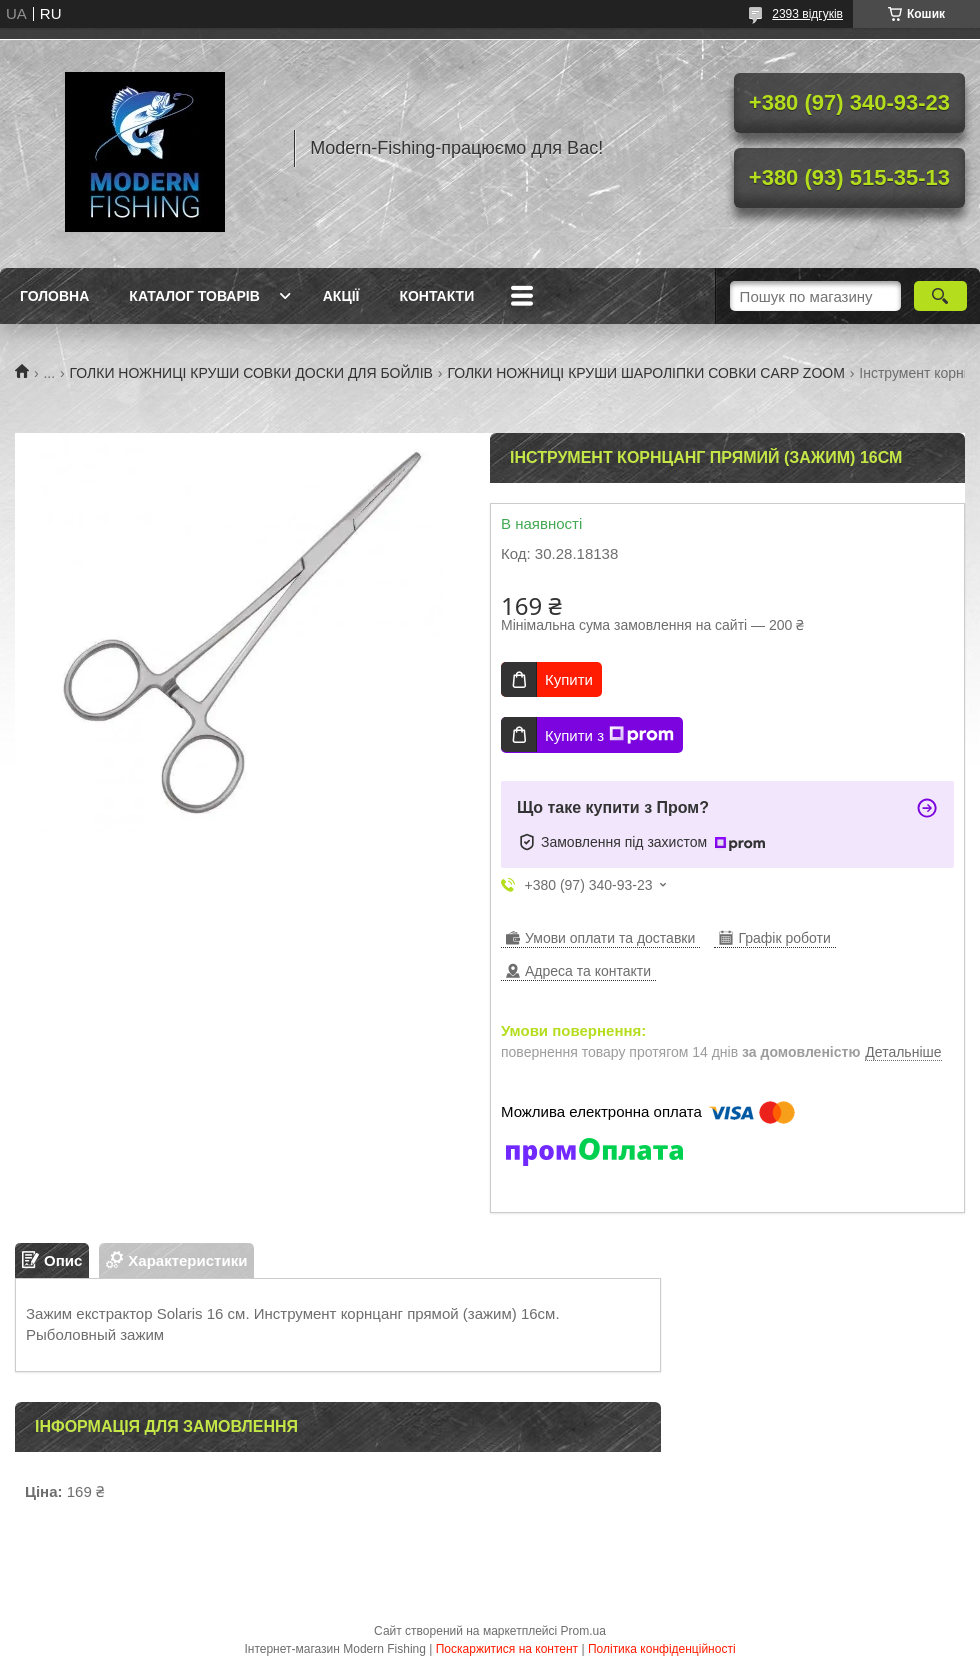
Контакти (436, 296)
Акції (341, 296)
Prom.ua (583, 1631)
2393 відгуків (807, 14)
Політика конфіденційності (662, 1649)
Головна (54, 296)
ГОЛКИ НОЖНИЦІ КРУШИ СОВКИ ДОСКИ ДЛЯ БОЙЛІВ (251, 373)
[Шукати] (940, 296)
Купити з (609, 735)
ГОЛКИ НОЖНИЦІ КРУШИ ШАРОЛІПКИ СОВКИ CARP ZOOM (645, 373)
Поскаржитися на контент (507, 1649)
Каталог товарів (194, 296)
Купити (569, 679)
